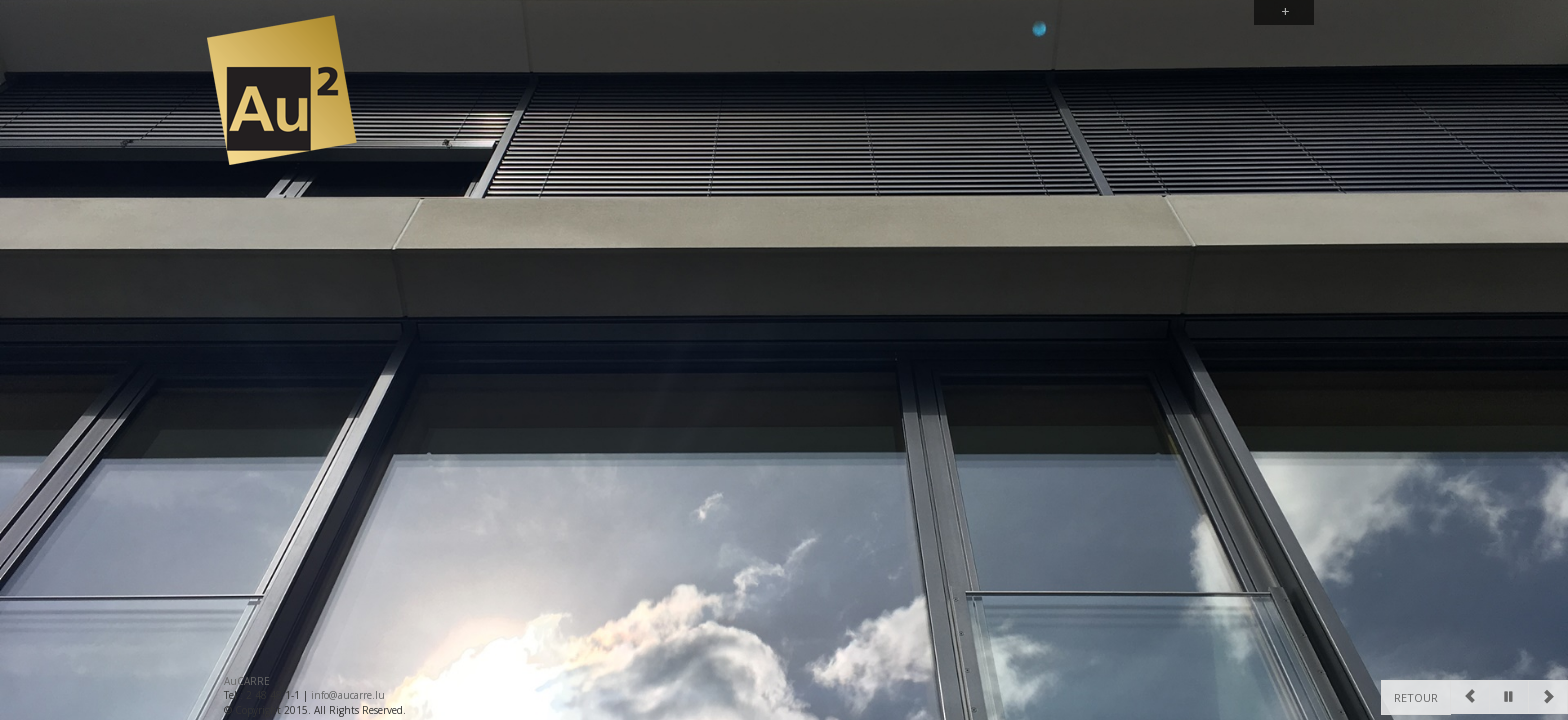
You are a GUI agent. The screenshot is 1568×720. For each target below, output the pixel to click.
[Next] (1548, 697)
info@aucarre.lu (348, 695)
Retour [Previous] (1416, 697)
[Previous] (1470, 697)
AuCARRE (247, 681)
